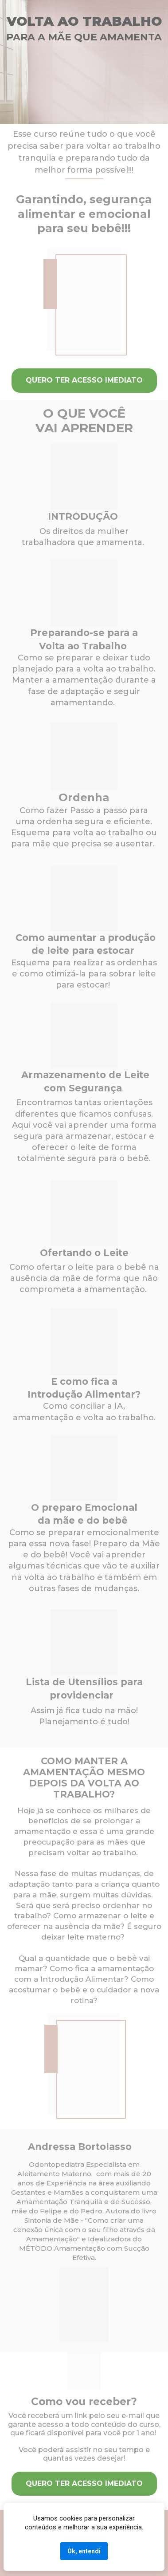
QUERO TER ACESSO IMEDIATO (84, 380)
